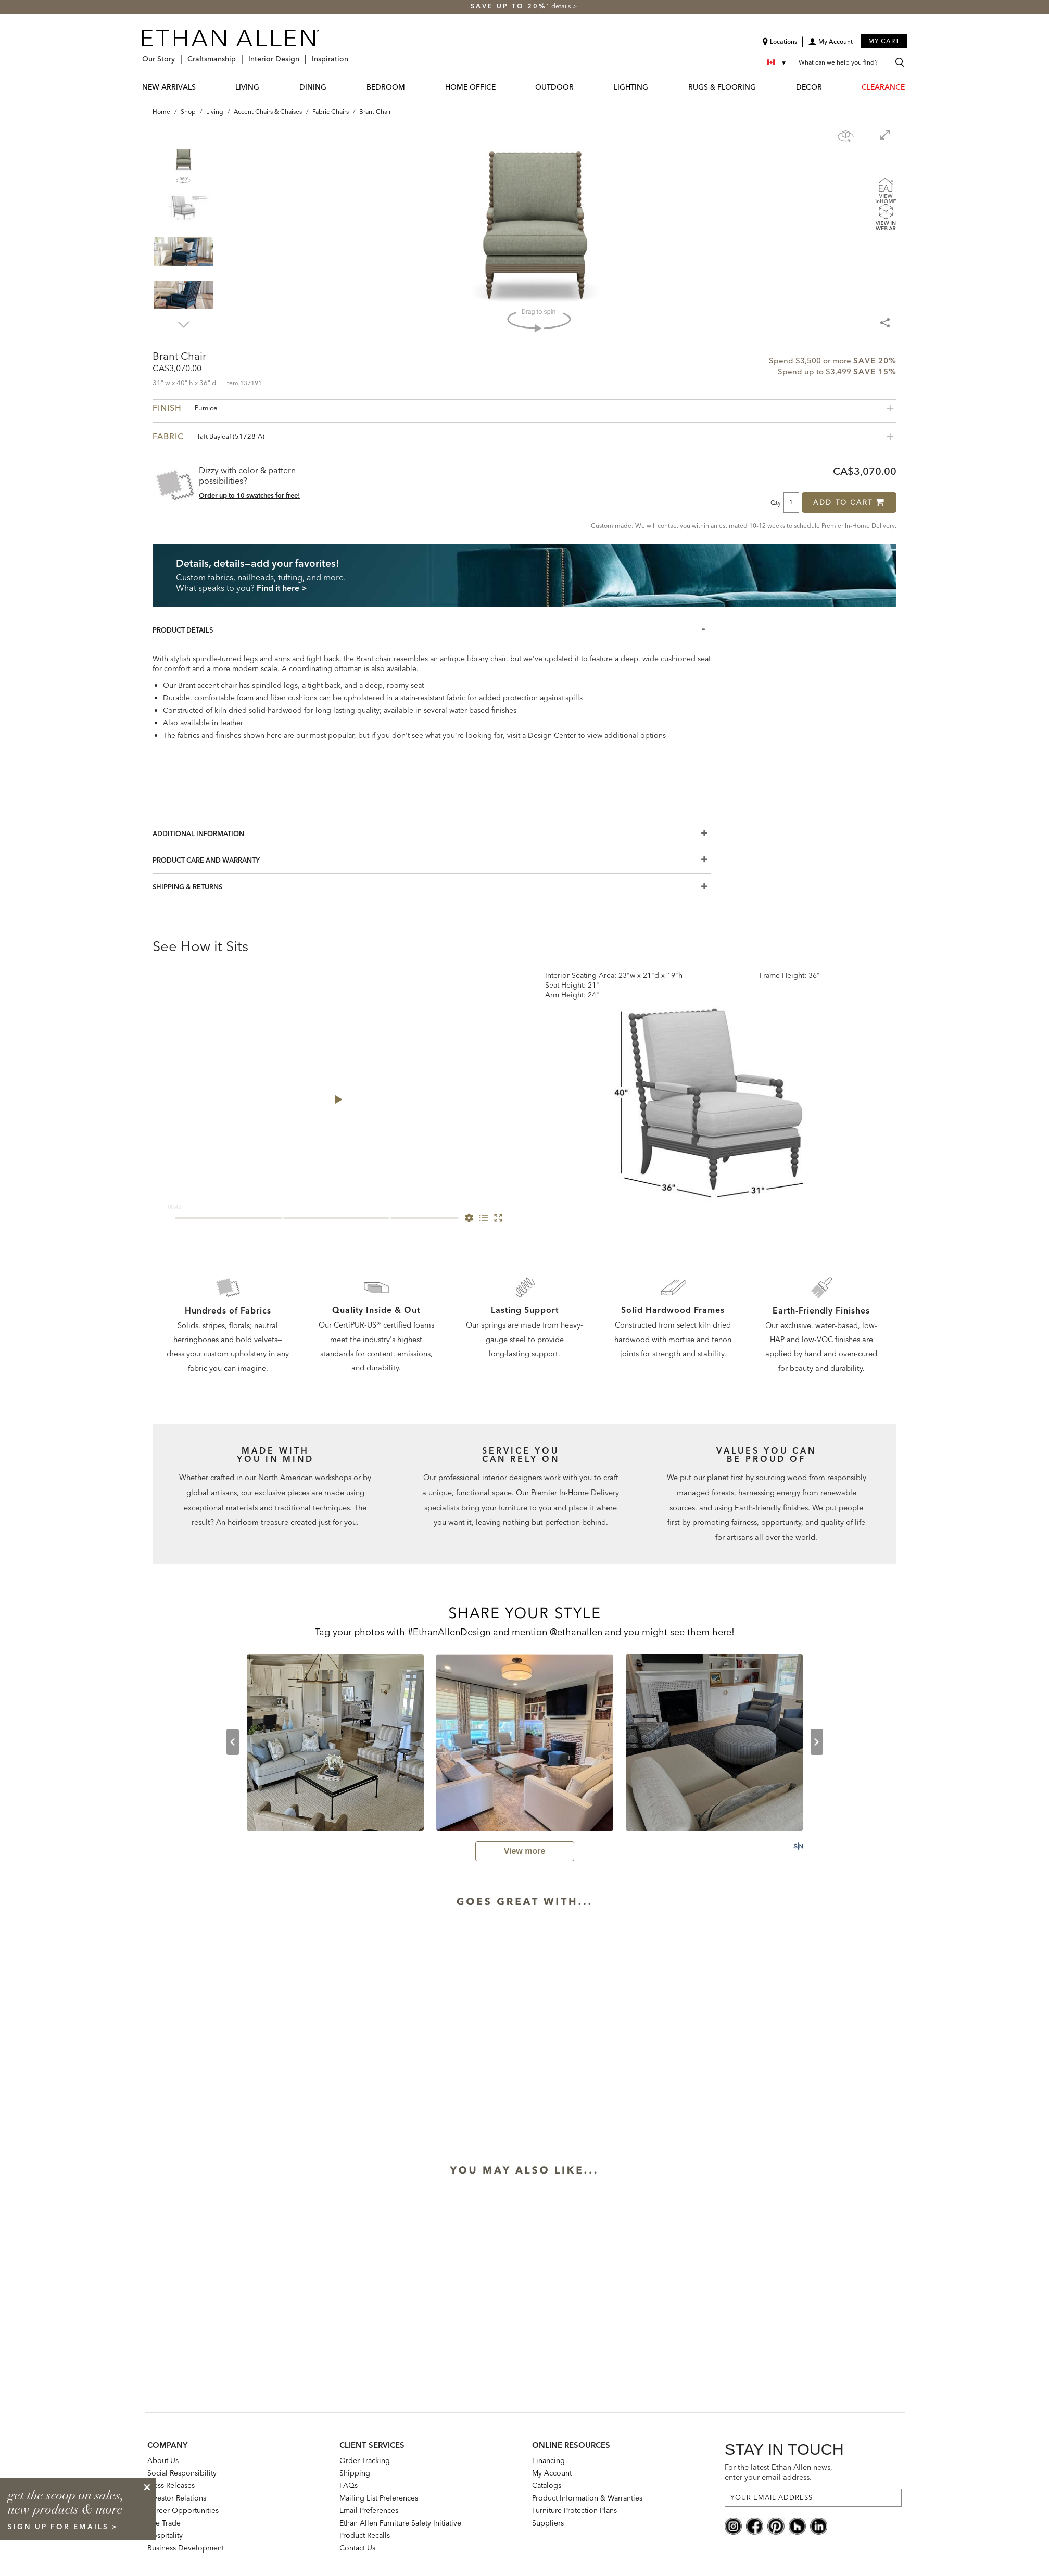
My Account (552, 2473)
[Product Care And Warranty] (432, 860)
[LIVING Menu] (265, 87)
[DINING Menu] (332, 87)
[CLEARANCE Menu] (911, 87)
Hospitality (165, 2535)
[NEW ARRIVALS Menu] (202, 87)
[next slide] (817, 1742)
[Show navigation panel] (846, 136)
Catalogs (546, 2485)
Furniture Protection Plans (574, 2510)
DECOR (809, 87)
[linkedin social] (818, 2525)
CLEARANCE (883, 87)
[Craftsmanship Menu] (239, 55)
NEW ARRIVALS (169, 87)
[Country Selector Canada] (777, 62)
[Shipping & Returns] (432, 887)
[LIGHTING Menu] (654, 87)
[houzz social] (797, 2525)
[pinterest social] (776, 2525)
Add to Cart (849, 502)
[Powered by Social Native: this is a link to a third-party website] (798, 1846)
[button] (830, 45)
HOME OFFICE (470, 87)
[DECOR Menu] (828, 87)
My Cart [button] (884, 41)
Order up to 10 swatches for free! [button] (249, 495)
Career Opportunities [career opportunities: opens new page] (183, 2510)
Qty (775, 502)
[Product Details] (432, 630)
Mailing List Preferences (378, 2498)
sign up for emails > (63, 2526)
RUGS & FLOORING (722, 87)
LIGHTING (631, 87)
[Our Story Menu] (178, 55)
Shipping (354, 2473)
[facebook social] (754, 2525)
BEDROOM (385, 87)
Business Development (185, 2548)
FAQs (348, 2485)
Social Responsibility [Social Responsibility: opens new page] (182, 2473)
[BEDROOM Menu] (411, 87)
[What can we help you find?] (850, 62)
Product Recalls (364, 2535)
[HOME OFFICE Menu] (501, 87)
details (562, 6)
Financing (548, 2460)
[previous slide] (232, 1742)
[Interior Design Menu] (302, 55)
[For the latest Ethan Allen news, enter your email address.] (813, 2498)
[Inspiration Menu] (351, 55)
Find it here (278, 588)
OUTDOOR (554, 87)
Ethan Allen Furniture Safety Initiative (400, 2523)
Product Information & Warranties (587, 2498)
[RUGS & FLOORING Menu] (762, 87)
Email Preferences (368, 2510)
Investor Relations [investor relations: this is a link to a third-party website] (176, 2498)
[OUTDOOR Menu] (580, 87)
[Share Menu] (886, 318)
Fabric (208, 436)
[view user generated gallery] (524, 1851)
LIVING (247, 87)
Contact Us (357, 2548)
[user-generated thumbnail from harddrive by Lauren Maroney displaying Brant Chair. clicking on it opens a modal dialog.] (335, 1742)
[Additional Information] (432, 833)
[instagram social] (733, 2525)
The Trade (164, 2523)
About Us (163, 2460)
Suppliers (548, 2523)
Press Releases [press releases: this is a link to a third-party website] (171, 2485)
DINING (312, 87)
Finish (185, 407)
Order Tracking (364, 2460)
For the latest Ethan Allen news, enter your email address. (778, 2472)
